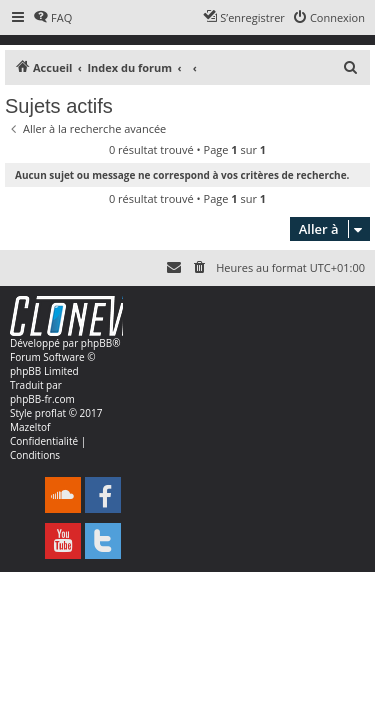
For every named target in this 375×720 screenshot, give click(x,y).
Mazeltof (30, 427)
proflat (50, 413)
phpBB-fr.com (42, 399)
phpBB (96, 343)
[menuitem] (52, 18)
